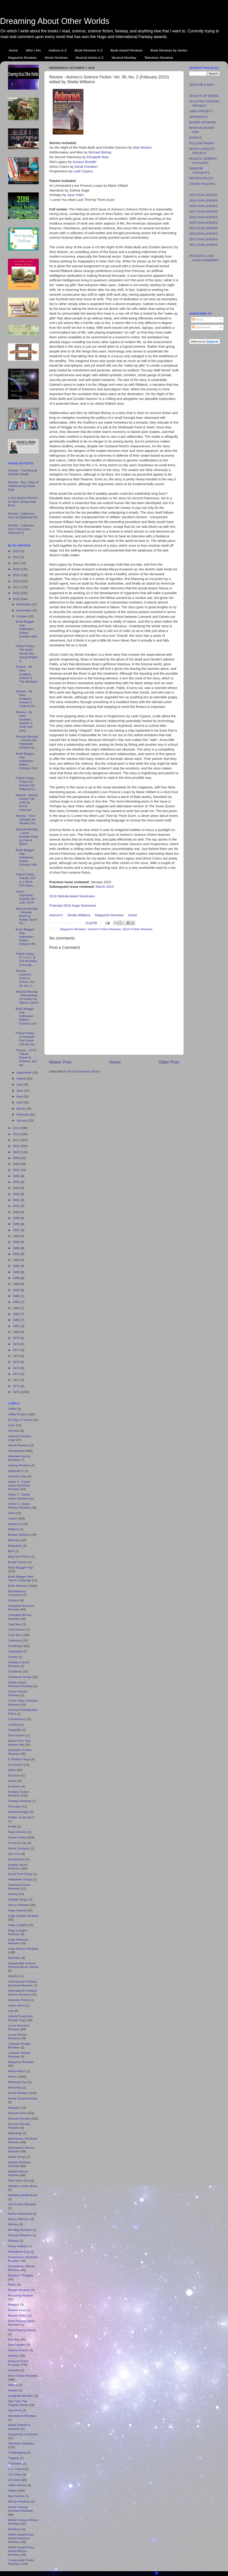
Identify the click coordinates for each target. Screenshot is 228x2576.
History (13, 1894)
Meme (12, 2076)
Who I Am (33, 50)
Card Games (17, 1629)
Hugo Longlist (17, 1925)
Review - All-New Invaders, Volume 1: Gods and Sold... (24, 721)
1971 (17, 1386)
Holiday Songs (18, 1899)
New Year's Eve (18, 2180)
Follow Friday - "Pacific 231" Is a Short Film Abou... (26, 880)
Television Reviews (158, 58)
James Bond (16, 2005)
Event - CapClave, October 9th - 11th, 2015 (26, 897)
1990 (17, 1272)
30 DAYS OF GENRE (204, 96)
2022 (17, 557)
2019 (17, 575)
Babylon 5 (15, 1524)
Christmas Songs (19, 1677)
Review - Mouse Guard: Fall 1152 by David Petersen (27, 802)
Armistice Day (17, 1476)
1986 (17, 1296)
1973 (17, 1374)
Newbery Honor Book (22, 2186)
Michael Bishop (99, 152)
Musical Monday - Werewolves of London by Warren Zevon (27, 997)
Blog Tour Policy (19, 1556)
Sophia (13, 2385)
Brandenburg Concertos (17, 1593)
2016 (17, 593)
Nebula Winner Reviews (18, 2173)
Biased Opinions (19, 1534)
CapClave (14, 1624)
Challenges (15, 1646)
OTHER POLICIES (202, 184)
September (24, 1072)
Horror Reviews (18, 1905)
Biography (15, 1545)
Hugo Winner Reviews (23, 1948)
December (23, 604)
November (23, 610)
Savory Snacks (18, 2350)
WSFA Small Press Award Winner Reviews (21, 2551)
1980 (17, 1332)
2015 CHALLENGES (203, 222)
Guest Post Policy (20, 1874)
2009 (17, 1158)
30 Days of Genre (20, 1419)
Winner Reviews (19, 2501)
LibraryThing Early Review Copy (20, 2018)
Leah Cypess (83, 171)
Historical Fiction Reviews (19, 1886)
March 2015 (105, 886)
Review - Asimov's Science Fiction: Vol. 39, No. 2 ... (25, 978)
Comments (201, 327)
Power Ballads (18, 2246)
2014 (17, 1128)
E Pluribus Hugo (19, 1759)
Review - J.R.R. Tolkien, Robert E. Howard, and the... (26, 1058)
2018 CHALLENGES (203, 206)
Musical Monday (123, 58)
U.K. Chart (15, 2469)
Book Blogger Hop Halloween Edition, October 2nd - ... (27, 1018)
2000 (17, 1212)
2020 (17, 569)
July (19, 1084)
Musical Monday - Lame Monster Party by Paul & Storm (27, 837)
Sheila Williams (79, 915)
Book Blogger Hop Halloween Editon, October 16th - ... (26, 859)
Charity (13, 1657)
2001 (17, 1206)
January (22, 1120)
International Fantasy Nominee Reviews (22, 1983)
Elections (14, 1775)
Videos (12, 2490)
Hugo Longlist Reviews (17, 1932)
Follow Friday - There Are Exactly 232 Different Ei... (26, 783)
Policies (13, 2240)
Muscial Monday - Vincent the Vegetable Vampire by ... (27, 742)
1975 (17, 1362)
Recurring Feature (20, 2295)
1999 (17, 1218)
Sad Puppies (17, 2344)
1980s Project (17, 1414)
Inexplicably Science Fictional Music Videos (23, 1965)
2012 (17, 1140)
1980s (12, 1409)
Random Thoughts (20, 2275)
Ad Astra (14, 1430)
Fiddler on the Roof (21, 1817)
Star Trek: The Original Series (18, 2403)
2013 (17, 1134)
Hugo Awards (17, 1910)
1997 (17, 1230)
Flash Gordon (17, 1832)
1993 (17, 1254)
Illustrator (14, 1958)
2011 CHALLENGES (203, 244)
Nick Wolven (142, 147)
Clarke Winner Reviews (18, 1693)
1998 (17, 1224)
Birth (11, 1551)
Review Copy (17, 2310)
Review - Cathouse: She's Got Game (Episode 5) (21, 529)
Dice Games (16, 1735)
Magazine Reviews (22, 58)
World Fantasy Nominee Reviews (20, 2508)
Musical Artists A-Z (89, 58)
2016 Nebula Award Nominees (72, 896)
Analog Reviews (19, 1465)
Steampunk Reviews (22, 2416)
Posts (197, 319)
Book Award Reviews (127, 50)
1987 (17, 1290)
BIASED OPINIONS (202, 122)
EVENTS (195, 137)
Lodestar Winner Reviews (19, 2054)
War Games (16, 2496)
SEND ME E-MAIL (201, 84)
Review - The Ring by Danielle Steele (22, 472)
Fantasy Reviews (19, 1801)
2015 (17, 599)
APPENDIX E (198, 117)
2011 (17, 1146)
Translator (15, 2463)
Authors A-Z (58, 50)
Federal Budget (18, 1812)
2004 (17, 1188)
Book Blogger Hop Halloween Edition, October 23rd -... (26, 763)
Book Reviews (18, 1585)
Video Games (17, 2485)
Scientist (14, 2370)
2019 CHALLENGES (203, 200)
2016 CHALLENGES (203, 217)
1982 (17, 1320)
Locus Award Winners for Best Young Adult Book (23, 501)
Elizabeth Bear (98, 157)
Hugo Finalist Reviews (23, 1916)
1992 (17, 1260)
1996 (17, 1236)
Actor (11, 1425)
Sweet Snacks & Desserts (19, 2426)
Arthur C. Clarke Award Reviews (19, 1496)
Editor (12, 1770)
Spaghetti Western (20, 2395)
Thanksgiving (17, 2452)
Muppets (14, 2107)
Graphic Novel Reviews (18, 1866)
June (20, 1090)
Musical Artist (17, 2113)
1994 (17, 1248)
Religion (13, 2304)
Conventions (16, 1719)
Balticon (13, 1529)
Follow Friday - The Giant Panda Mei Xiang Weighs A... (27, 653)
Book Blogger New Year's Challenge (21, 1578)
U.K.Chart (14, 2474)
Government (16, 1859)
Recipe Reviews (19, 2290)
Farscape (14, 1806)
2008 (17, 1164)
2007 (17, 1170)
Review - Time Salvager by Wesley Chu (26, 819)
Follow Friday (17, 1837)
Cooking (13, 1724)
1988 (17, 1284)
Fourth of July (17, 1843)
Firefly (12, 1826)
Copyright (14, 1730)
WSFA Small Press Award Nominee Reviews (21, 2538)
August (21, 1078)
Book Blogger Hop (20, 1567)
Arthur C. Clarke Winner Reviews (19, 1505)
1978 (17, 1344)
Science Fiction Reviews (104, 929)
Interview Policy (18, 2000)
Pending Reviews (20, 2230)
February (23, 1114)
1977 (17, 1350)
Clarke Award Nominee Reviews (20, 1684)
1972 (17, 1380)
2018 (17, 581)
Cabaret (13, 1600)
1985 (17, 1302)
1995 (17, 1242)
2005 (17, 1182)
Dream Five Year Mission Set (19, 1742)
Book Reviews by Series (168, 50)
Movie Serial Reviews (22, 2098)
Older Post (169, 1062)
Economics (15, 1764)
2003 (17, 1194)
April (19, 1102)
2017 (17, 587)
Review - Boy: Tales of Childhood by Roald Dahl (23, 486)
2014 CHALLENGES (203, 228)
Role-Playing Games (22, 2330)
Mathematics (17, 2071)
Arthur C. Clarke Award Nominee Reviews (19, 1485)
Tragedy (13, 2458)
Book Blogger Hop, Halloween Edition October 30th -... (26, 631)
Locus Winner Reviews (17, 2036)
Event (12, 1781)
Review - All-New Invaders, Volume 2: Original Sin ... (27, 699)
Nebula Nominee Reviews (19, 2164)
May (19, 1096)
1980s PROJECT (201, 111)
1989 (17, 1278)
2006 (17, 1176)
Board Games (17, 1562)
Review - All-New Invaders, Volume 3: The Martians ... (26, 676)
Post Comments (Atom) (84, 1071)
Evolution (14, 1786)
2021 (17, 563)
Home (13, 50)
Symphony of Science (23, 2434)
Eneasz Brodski (84, 162)
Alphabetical (16, 1450)
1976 (17, 1356)
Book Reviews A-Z (89, 50)
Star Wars (15, 2410)
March (21, 1108)
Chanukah (15, 1651)
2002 (17, 1200)
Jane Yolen (75, 195)
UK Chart (14, 2480)
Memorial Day (17, 2082)
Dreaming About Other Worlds (54, 21)
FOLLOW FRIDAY (201, 143)
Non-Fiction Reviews (22, 2204)
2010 (17, 1152)
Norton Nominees (20, 2213)
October (22, 616)
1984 (17, 1308)
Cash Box (14, 1635)
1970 (17, 1392)
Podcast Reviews (20, 2235)
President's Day (18, 2251)
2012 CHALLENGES (203, 239)
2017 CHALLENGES (203, 211)
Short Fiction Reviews (138, 929)
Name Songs (17, 2157)
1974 (17, 1368)
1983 (17, 1314)
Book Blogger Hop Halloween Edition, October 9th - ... (26, 939)
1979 (17, 1338)
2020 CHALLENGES (203, 195)
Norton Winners (18, 2219)
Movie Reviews (56, 58)
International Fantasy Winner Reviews (22, 1992)
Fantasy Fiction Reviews (18, 1793)
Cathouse (14, 1640)
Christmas (15, 1671)
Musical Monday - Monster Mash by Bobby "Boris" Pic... (27, 916)
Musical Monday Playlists (19, 2125)
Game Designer (19, 1848)
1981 (17, 1326)
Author (12, 1518)
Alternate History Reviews (19, 1458)
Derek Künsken (86, 166)
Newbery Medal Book (22, 2195)
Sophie (13, 2390)
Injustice (13, 1976)
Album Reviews (18, 1445)
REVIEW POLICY (201, 178)
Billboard (14, 1540)
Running (13, 2339)
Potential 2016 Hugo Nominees (72, 905)
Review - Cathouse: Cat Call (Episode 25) (22, 515)
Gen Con (14, 1854)
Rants (12, 2284)
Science (13, 2355)
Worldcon (14, 2529)
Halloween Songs (20, 1879)
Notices (13, 2224)
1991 (17, 1266)
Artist (11, 1513)
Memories (14, 2087)
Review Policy (17, 2315)
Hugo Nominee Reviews (18, 1941)
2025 (17, 551)
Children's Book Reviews (18, 1664)
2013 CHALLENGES (203, 233)
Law (11, 2010)
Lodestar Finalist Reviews (19, 2045)
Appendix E (16, 1471)
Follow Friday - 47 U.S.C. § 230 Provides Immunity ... (26, 959)
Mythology (15, 2133)
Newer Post (60, 1062)
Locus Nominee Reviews (18, 2027)
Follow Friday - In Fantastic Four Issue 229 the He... (26, 1038)
